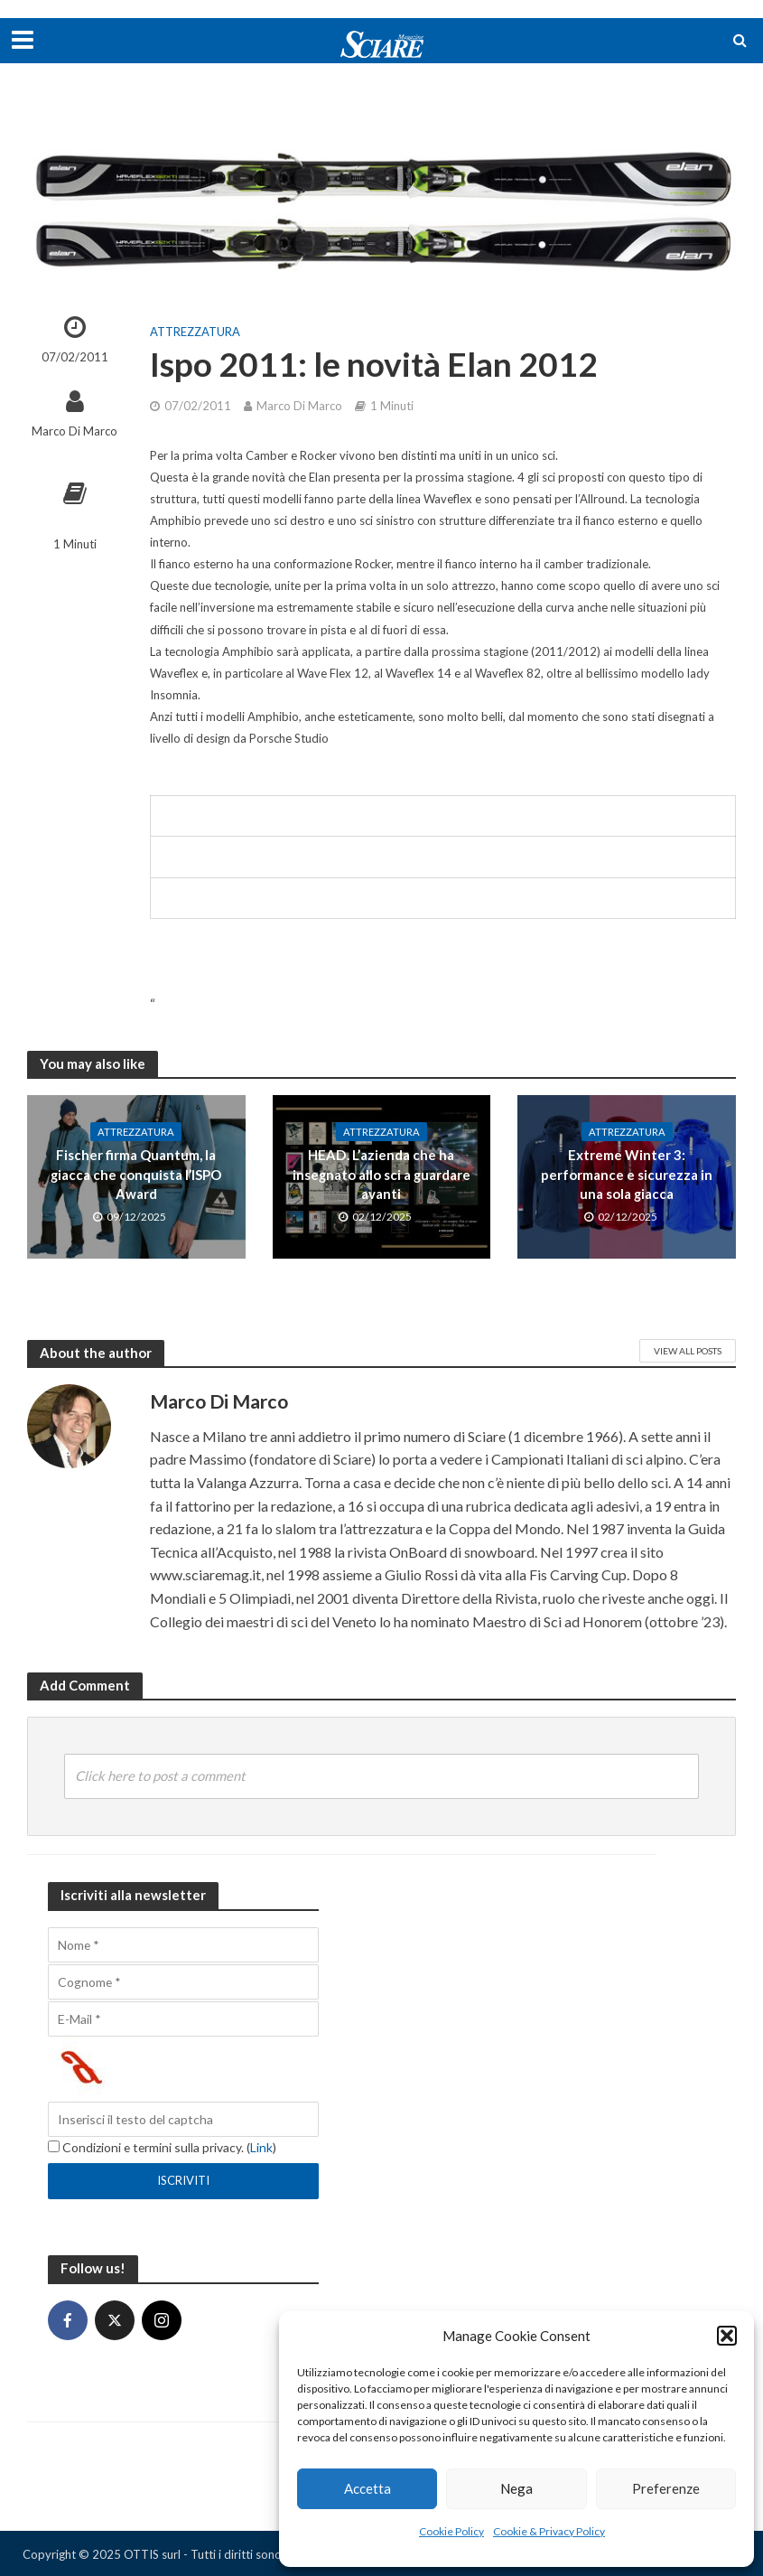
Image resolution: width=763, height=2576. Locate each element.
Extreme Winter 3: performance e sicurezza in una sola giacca (626, 1174)
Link (261, 2147)
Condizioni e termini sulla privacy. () (162, 2147)
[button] (727, 2336)
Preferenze (666, 2488)
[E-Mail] (183, 2019)
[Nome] (183, 1944)
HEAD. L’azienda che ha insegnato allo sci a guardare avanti (381, 1174)
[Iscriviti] (183, 2181)
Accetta (367, 2488)
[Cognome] (183, 1982)
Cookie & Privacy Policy (549, 2531)
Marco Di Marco (74, 431)
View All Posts (687, 1350)
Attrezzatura (195, 331)
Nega (516, 2488)
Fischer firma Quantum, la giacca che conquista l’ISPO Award (136, 1174)
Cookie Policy (451, 2531)
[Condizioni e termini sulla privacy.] (54, 2146)
